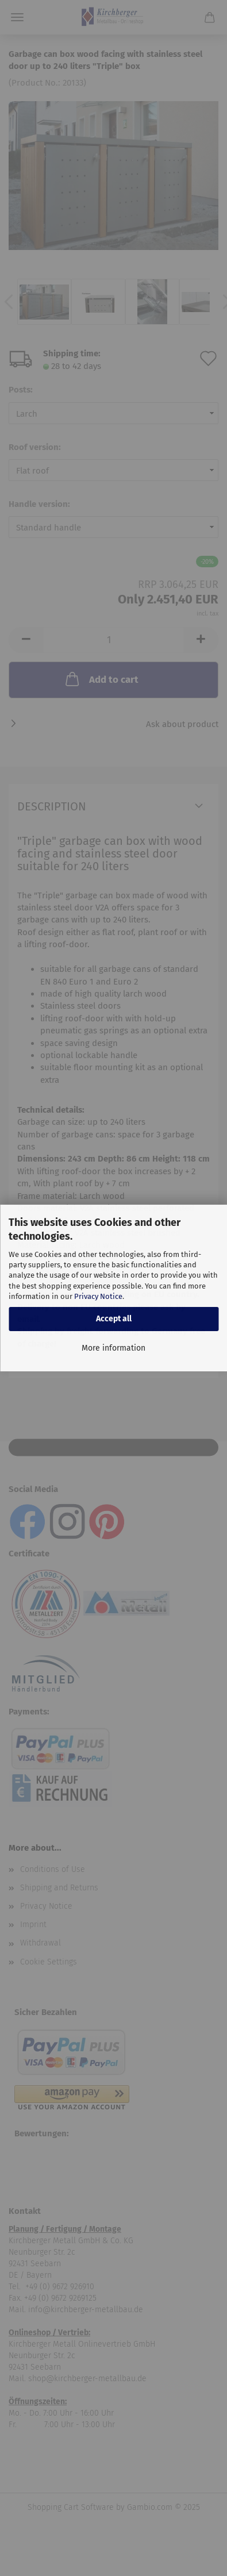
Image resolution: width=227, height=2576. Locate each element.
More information (113, 1348)
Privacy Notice (98, 1296)
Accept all (114, 1319)
